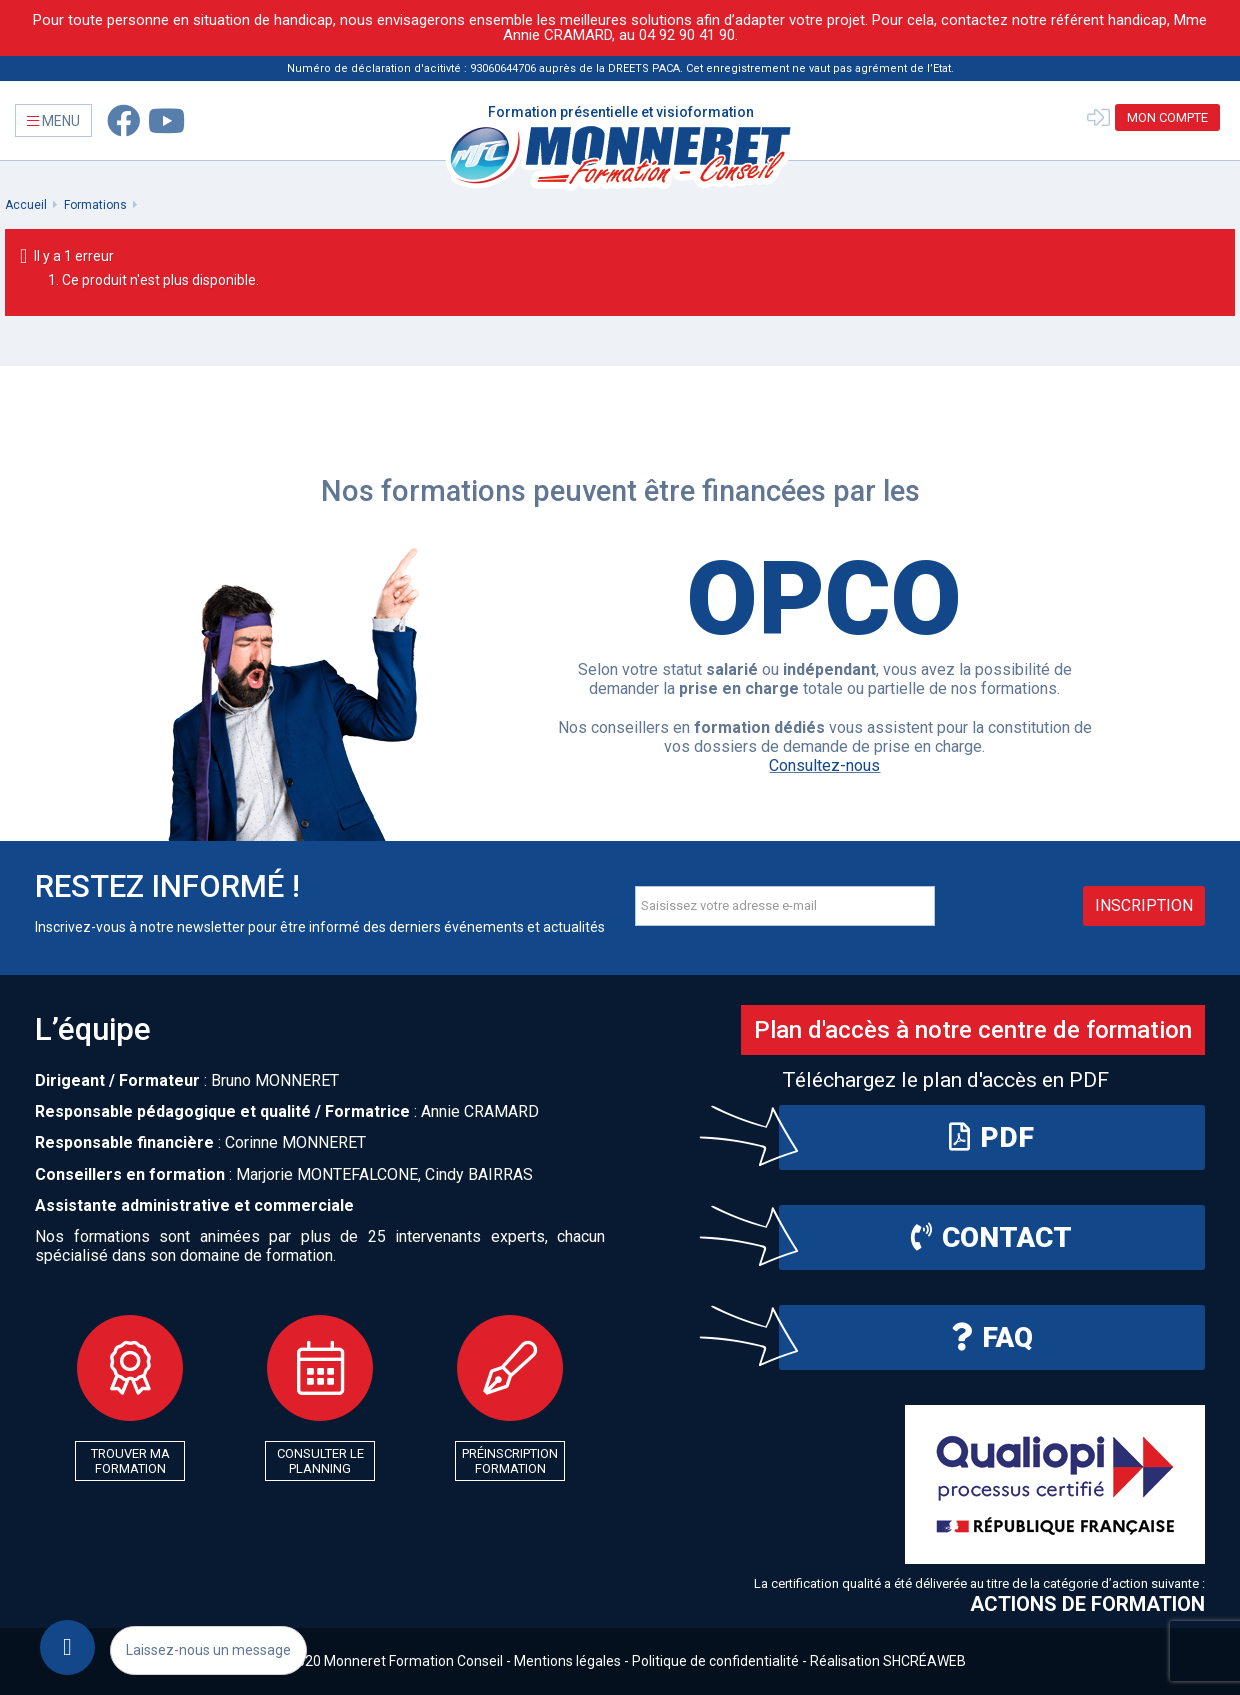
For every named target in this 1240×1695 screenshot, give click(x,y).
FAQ (992, 1337)
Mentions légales (567, 1661)
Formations (95, 205)
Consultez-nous (824, 765)
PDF (991, 1137)
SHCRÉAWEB (924, 1661)
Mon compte (1167, 117)
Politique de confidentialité (715, 1661)
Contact (991, 1237)
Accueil (26, 205)
